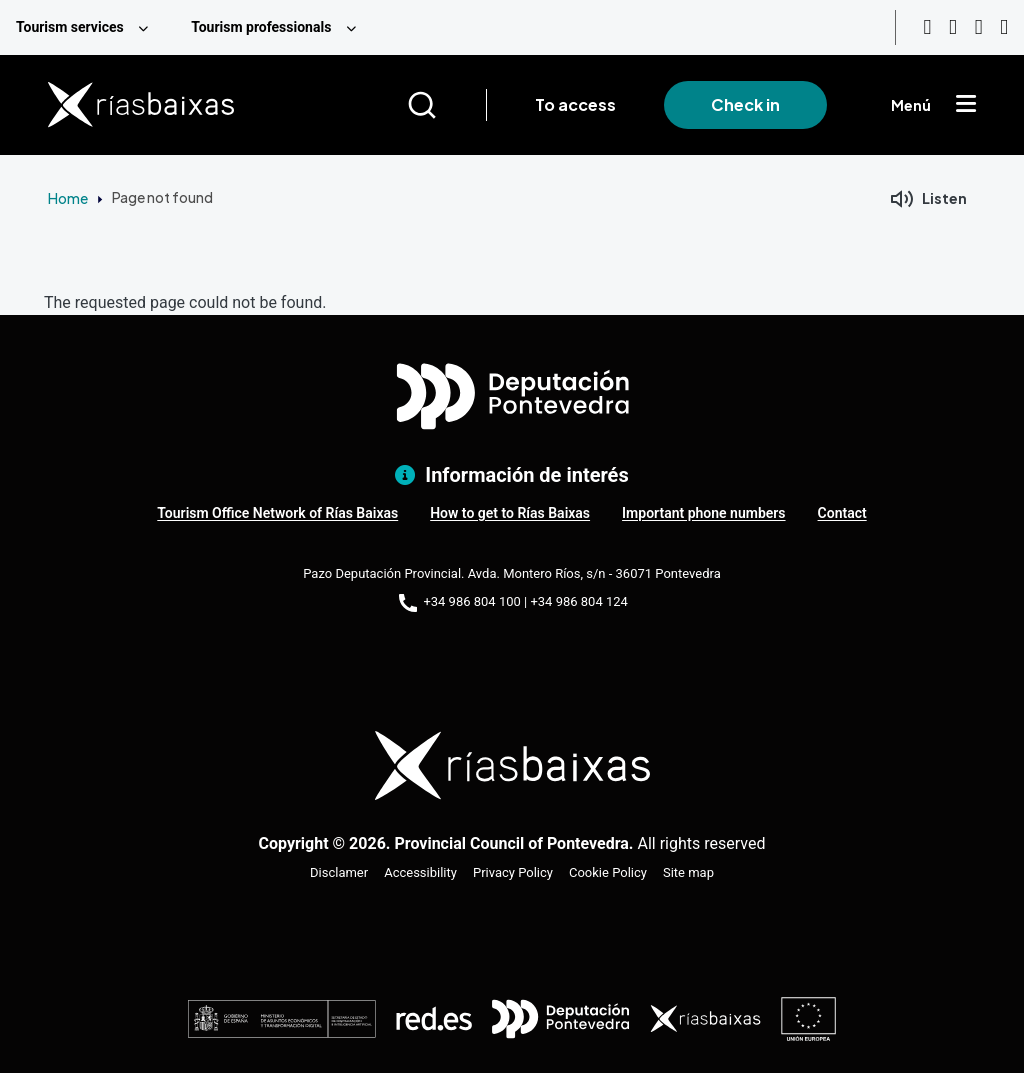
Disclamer (339, 872)
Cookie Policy (608, 872)
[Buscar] (446, 105)
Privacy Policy (513, 872)
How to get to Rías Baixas (510, 513)
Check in (745, 104)
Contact (842, 513)
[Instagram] (953, 27)
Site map (688, 872)
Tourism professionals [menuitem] (261, 27)
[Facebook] (979, 27)
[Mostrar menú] (966, 105)
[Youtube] (927, 27)
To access (575, 104)
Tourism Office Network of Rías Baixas (277, 513)
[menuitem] (87, 27)
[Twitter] (1004, 27)
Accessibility (420, 872)
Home (68, 198)
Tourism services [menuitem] (70, 27)
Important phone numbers (703, 513)
